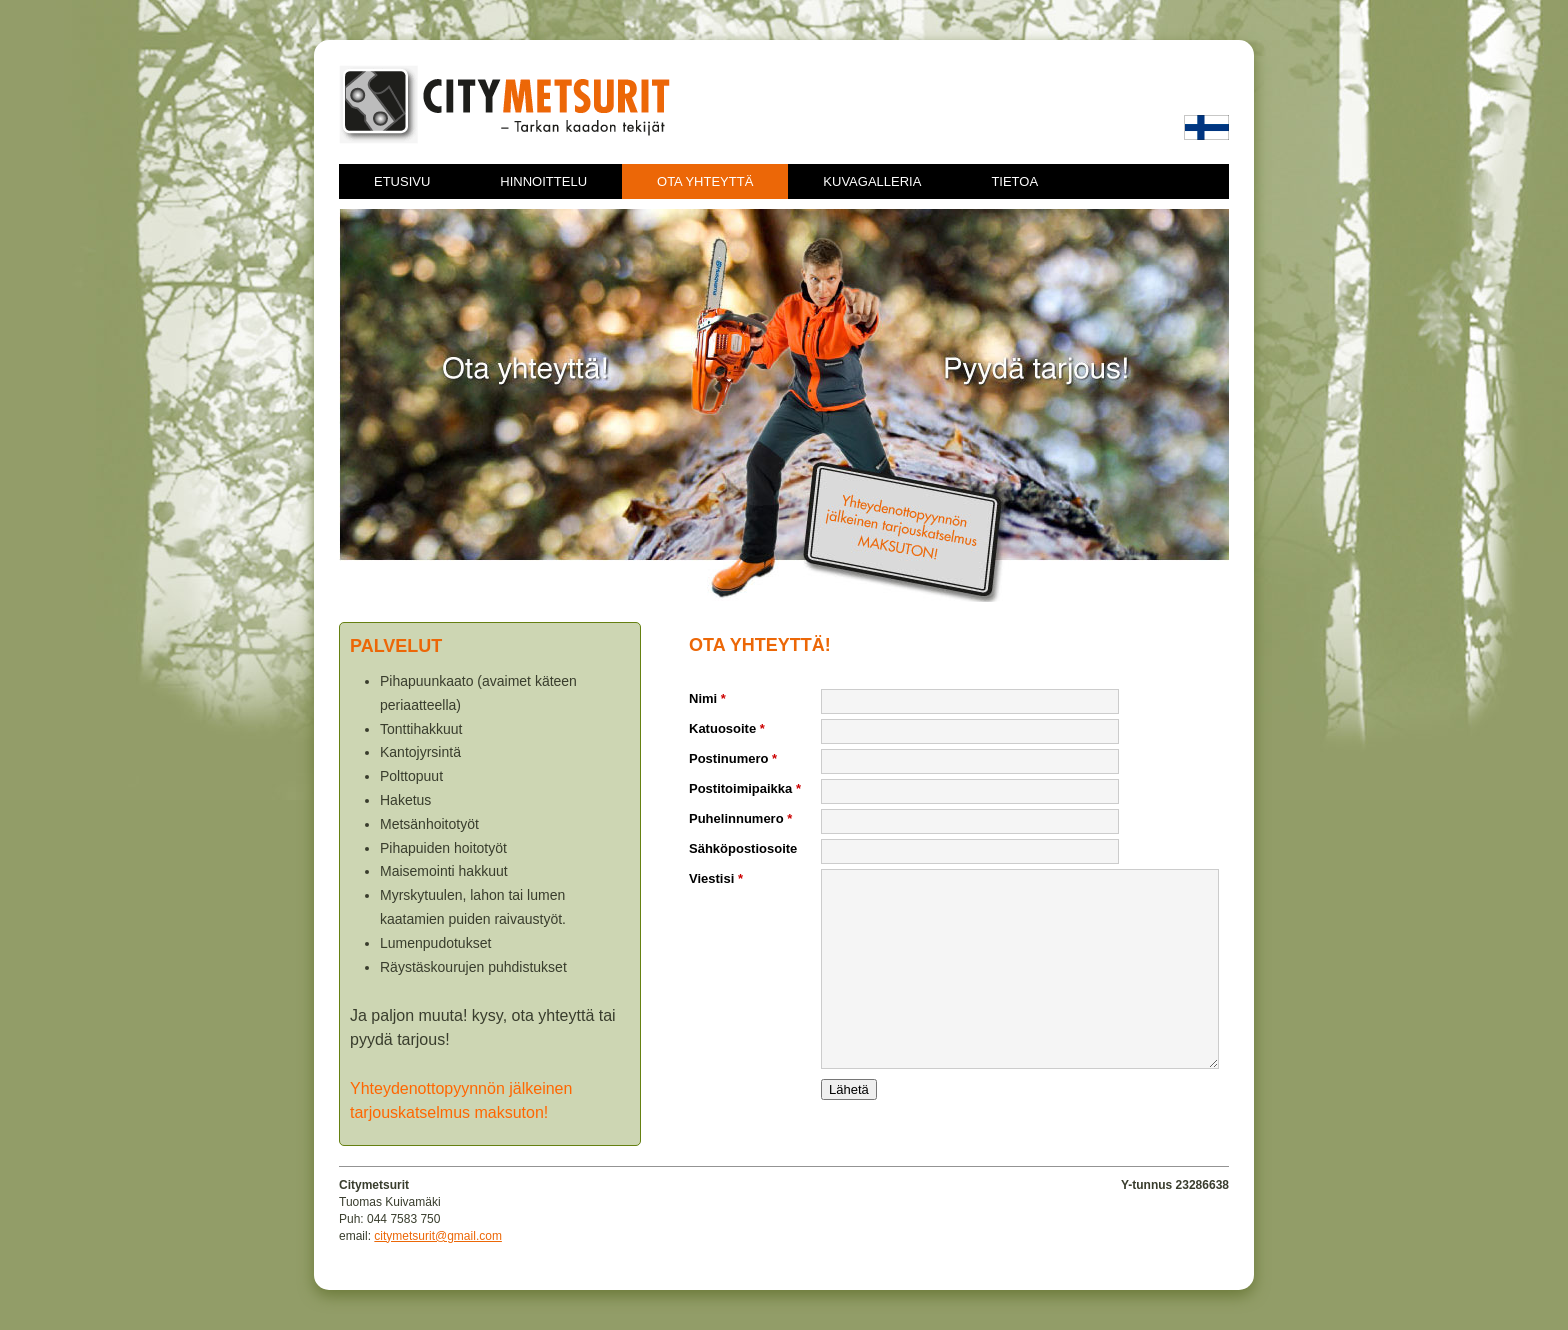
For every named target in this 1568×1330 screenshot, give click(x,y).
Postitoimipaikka (745, 788)
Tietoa (1014, 181)
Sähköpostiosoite (743, 848)
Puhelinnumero (740, 818)
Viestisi (716, 878)
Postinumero (733, 758)
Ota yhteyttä (705, 181)
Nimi (707, 698)
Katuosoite (727, 728)
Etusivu (402, 181)
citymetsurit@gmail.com (438, 1236)
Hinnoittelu (543, 181)
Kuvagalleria (872, 181)
